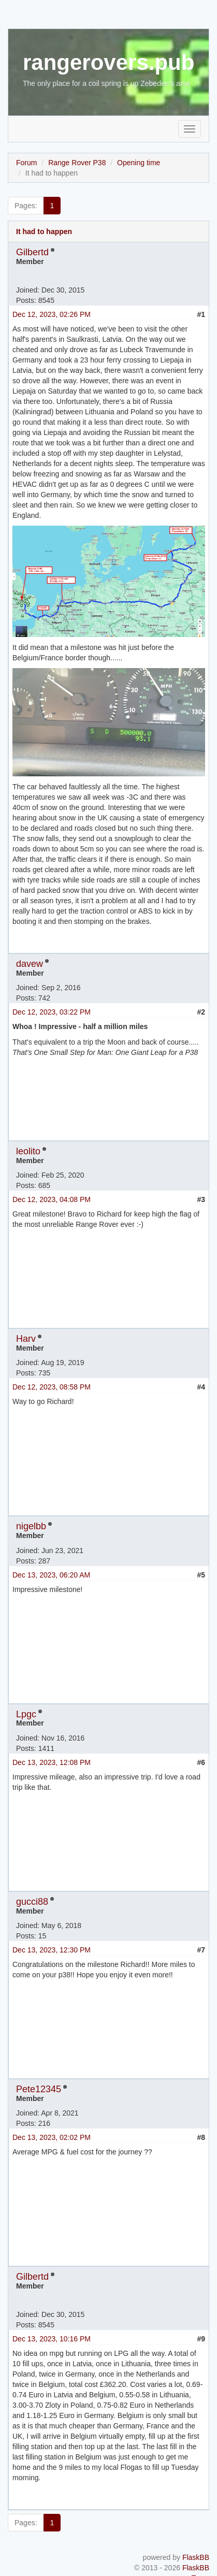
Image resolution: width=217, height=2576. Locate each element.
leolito (28, 1151)
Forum (26, 162)
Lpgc (26, 1714)
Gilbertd (32, 252)
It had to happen (44, 231)
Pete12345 (38, 2089)
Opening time (138, 162)
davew (29, 964)
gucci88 (32, 1902)
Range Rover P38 (77, 162)
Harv (26, 1339)
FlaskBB (195, 2557)
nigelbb (31, 1526)
